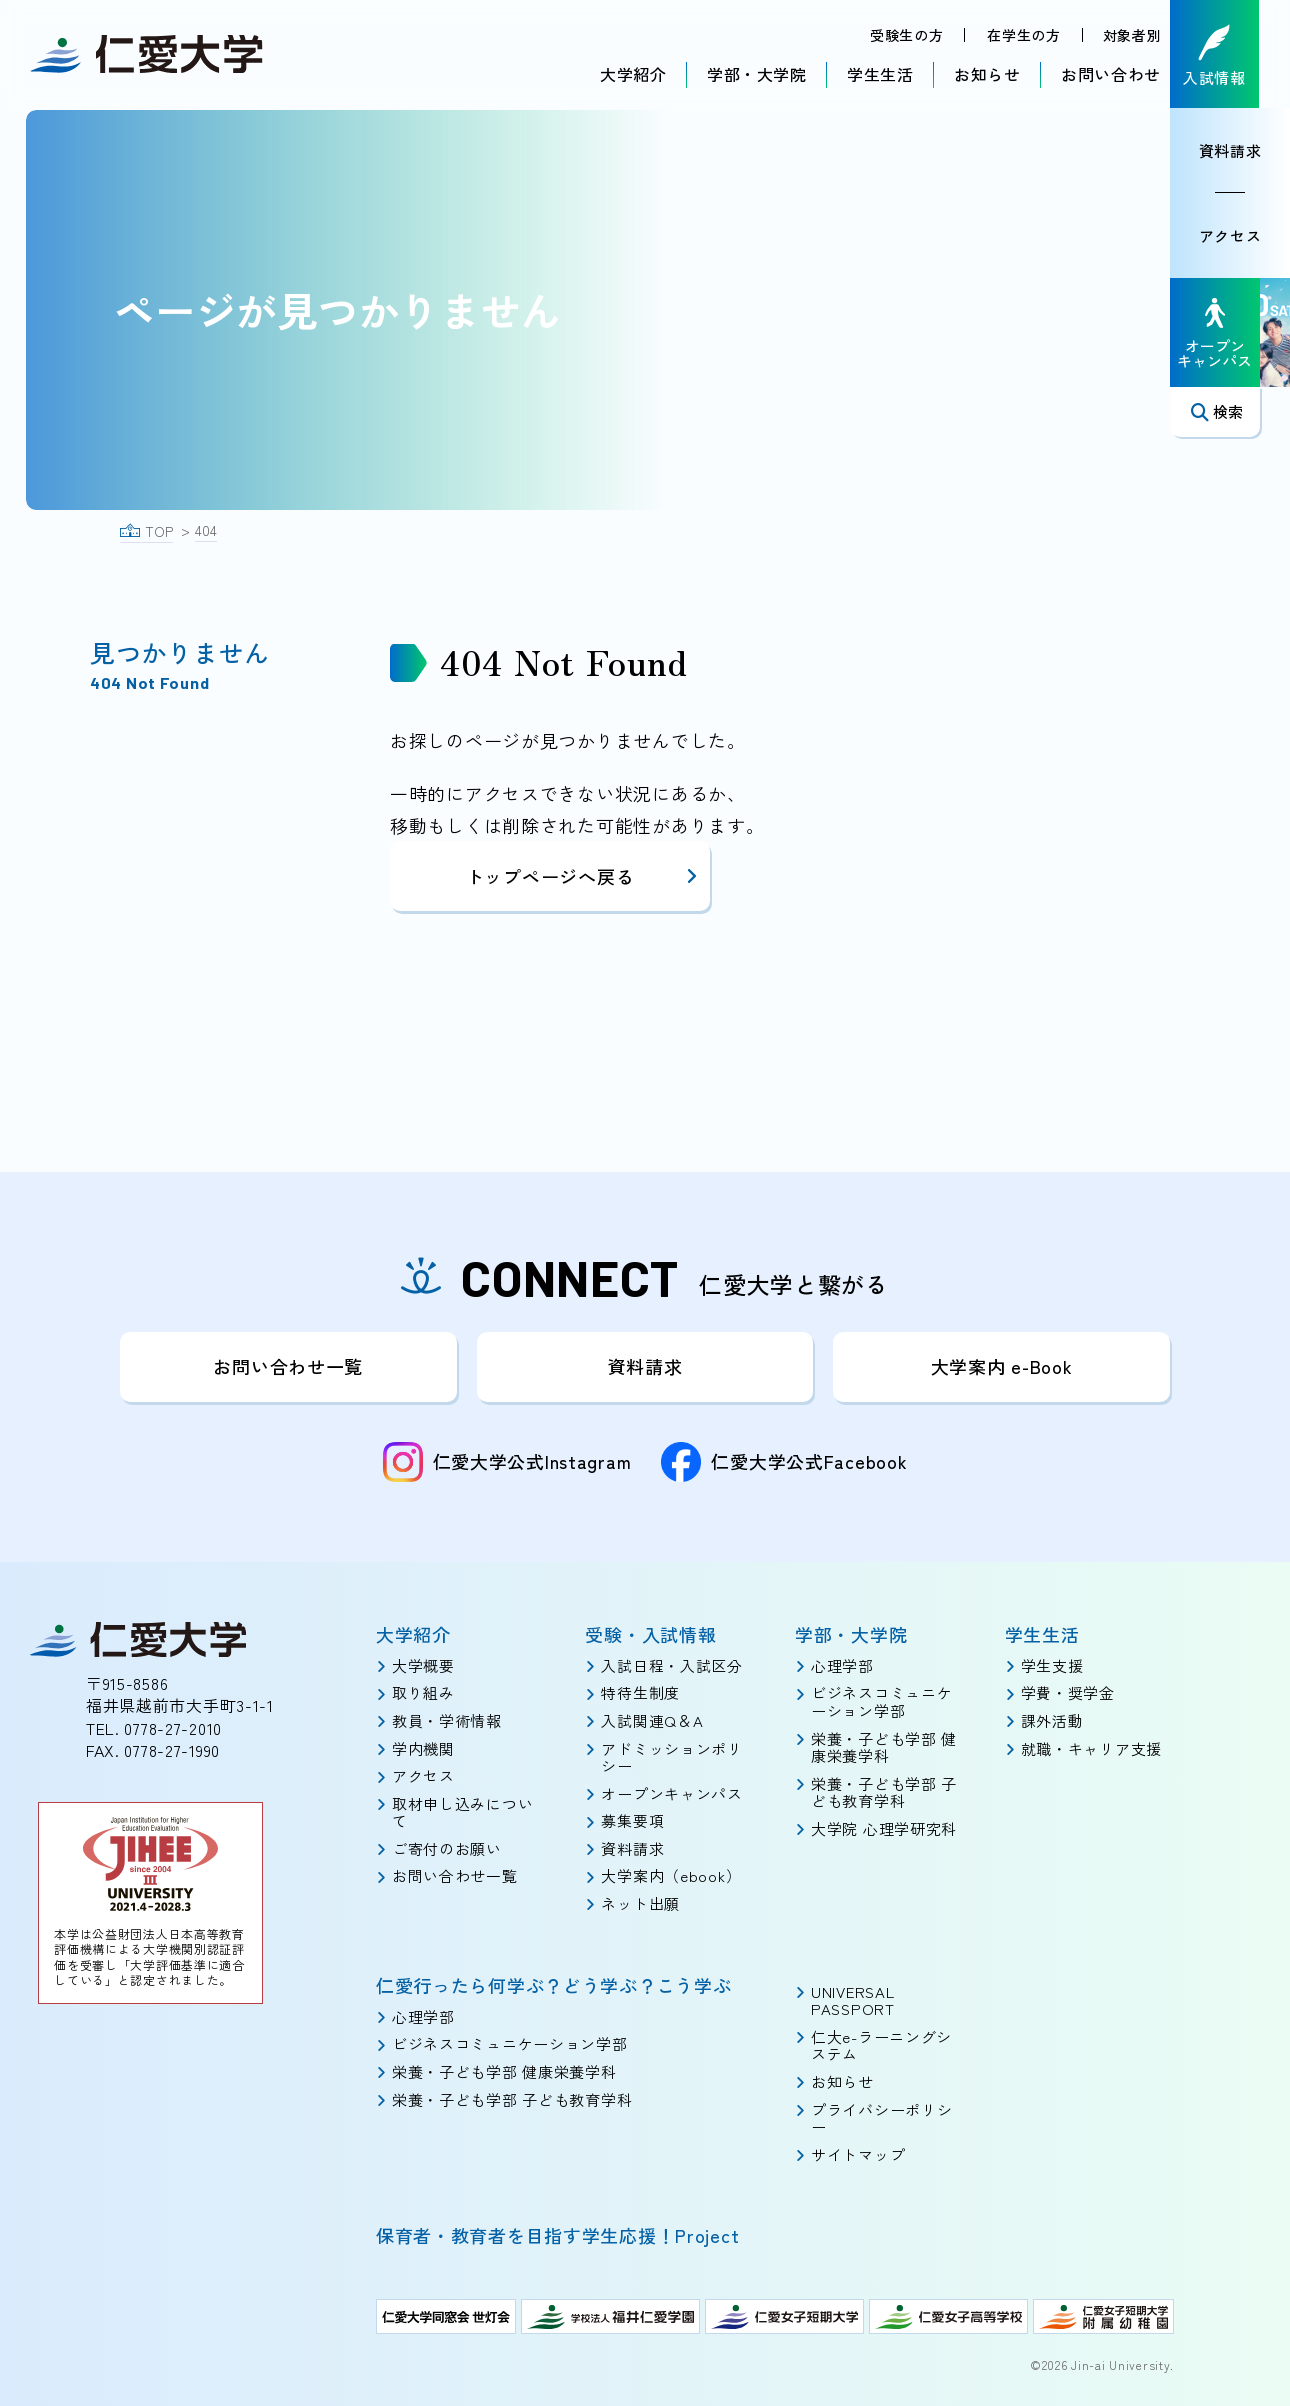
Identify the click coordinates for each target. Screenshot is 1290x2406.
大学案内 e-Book (1002, 1366)
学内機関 (423, 1747)
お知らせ (986, 75)
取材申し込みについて (462, 1812)
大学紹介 (632, 75)
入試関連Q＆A (652, 1720)
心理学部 (842, 1665)
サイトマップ (858, 2154)
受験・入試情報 (650, 1633)
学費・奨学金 (1068, 1692)
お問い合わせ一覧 (288, 1366)
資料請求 (1245, 152)
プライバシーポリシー (881, 2117)
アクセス (1245, 237)
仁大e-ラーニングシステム (881, 2045)
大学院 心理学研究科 (884, 1828)
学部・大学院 (756, 75)
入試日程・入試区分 (671, 1665)
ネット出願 (640, 1903)
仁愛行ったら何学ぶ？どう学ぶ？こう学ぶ (554, 1984)
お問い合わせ (1110, 75)
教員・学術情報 (447, 1720)
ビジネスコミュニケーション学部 (881, 1701)
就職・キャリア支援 (1091, 1747)
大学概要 (423, 1665)
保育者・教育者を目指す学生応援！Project (558, 2235)
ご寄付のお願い (447, 1848)
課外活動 (1052, 1720)
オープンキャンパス (671, 1793)
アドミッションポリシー (671, 1756)
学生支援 (1052, 1665)
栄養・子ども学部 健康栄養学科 (884, 1746)
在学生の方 (1023, 36)
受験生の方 (905, 36)
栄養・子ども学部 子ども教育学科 (884, 1792)
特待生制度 (640, 1692)
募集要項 (632, 1820)
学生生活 (879, 75)
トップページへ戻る (583, 876)
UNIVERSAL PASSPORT (853, 1999)
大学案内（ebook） (671, 1875)
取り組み (423, 1692)
